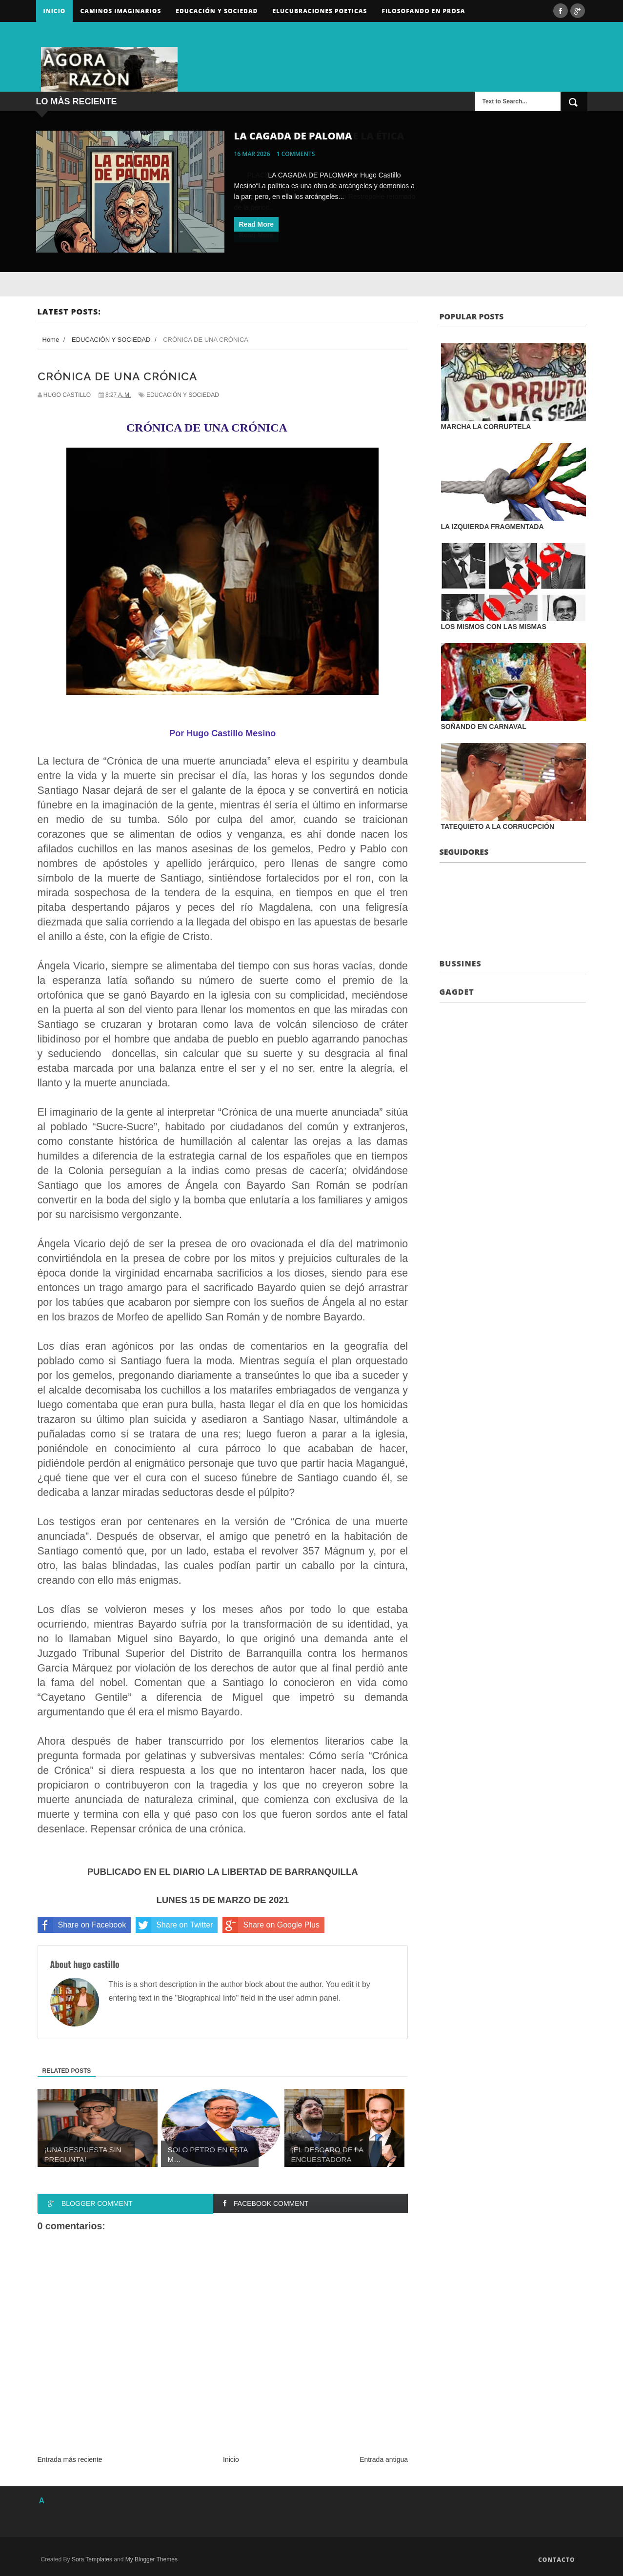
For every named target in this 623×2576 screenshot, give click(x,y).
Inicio (54, 11)
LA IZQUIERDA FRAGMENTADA (492, 527)
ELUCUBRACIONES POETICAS (319, 11)
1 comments (296, 154)
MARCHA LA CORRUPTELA (486, 427)
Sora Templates (92, 2559)
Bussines (461, 963)
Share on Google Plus (271, 1925)
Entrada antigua (384, 2459)
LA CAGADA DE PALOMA (293, 135)
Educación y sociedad (217, 11)
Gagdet (457, 991)
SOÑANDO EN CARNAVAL (483, 726)
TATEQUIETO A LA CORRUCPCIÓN (498, 826)
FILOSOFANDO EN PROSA (423, 11)
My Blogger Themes (151, 2559)
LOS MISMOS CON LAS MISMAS (493, 626)
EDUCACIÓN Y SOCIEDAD (182, 395)
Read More (256, 224)
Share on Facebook (82, 1925)
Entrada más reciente (70, 2459)
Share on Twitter (174, 1925)
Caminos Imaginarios (120, 11)
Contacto (556, 2560)
